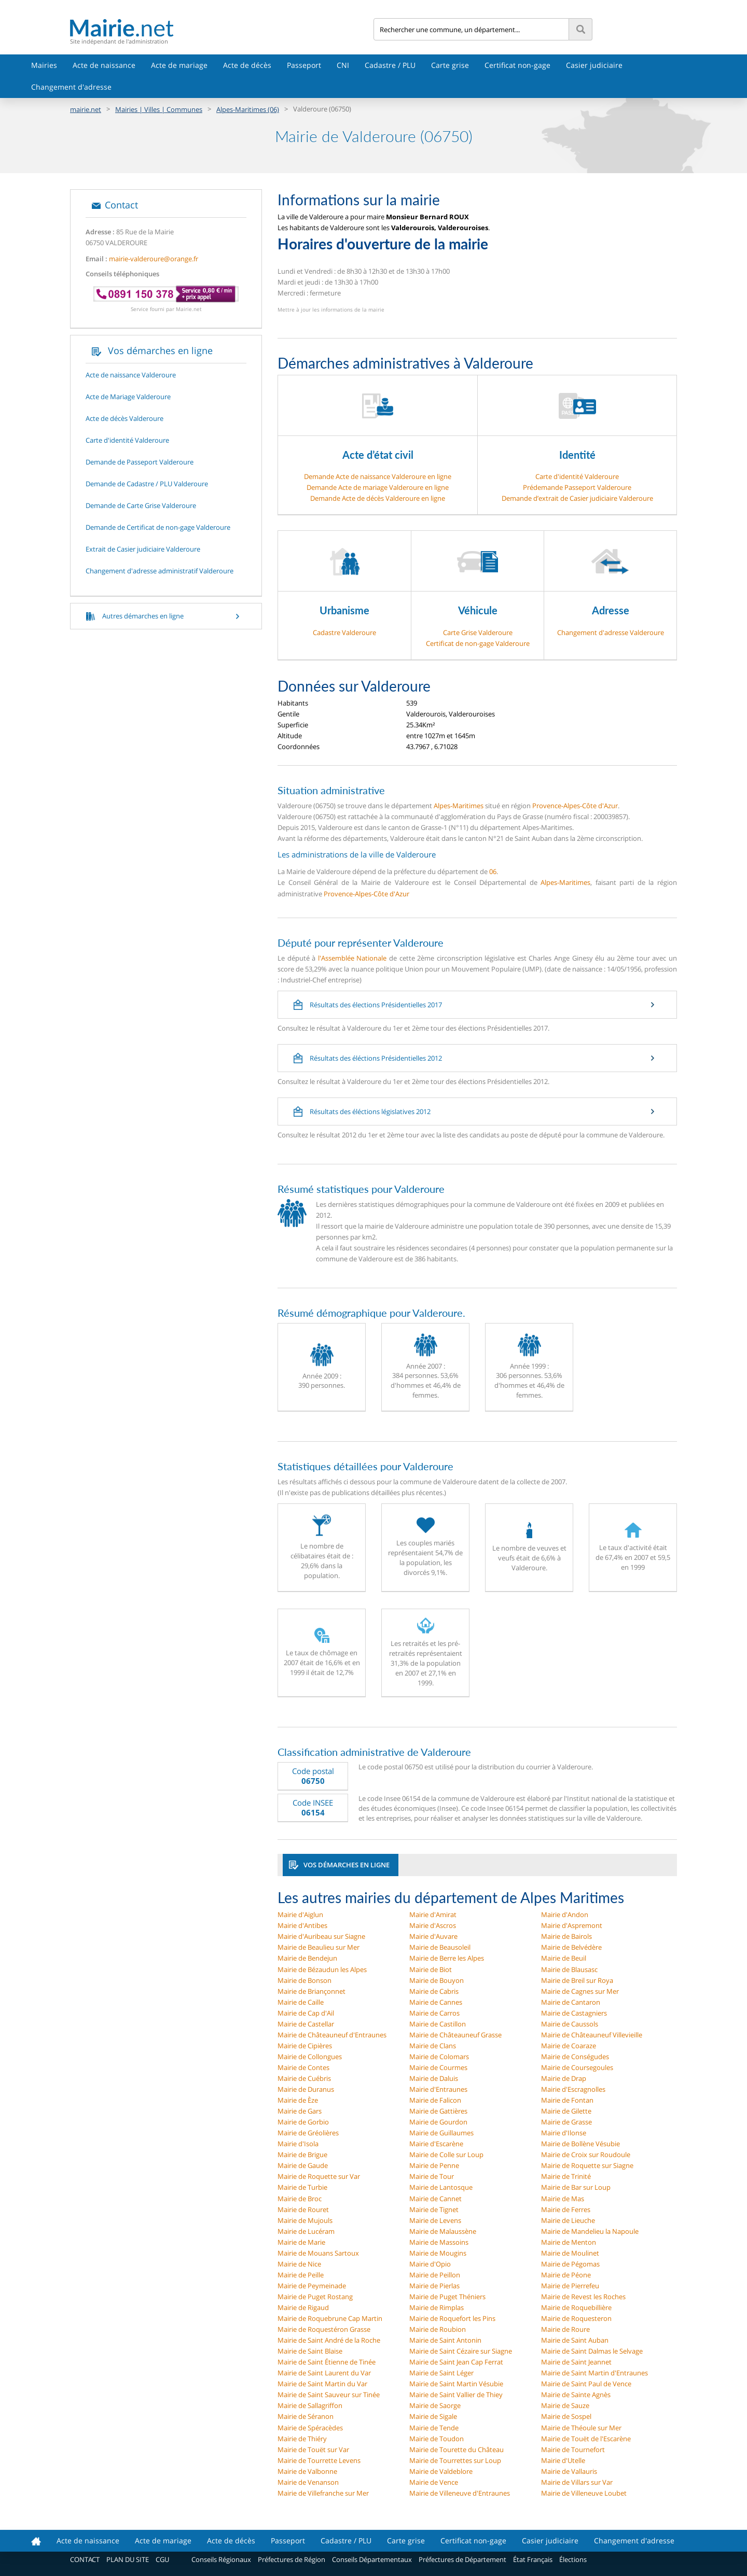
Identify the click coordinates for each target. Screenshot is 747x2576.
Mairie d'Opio (430, 2264)
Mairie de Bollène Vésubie (580, 2143)
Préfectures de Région (291, 2559)
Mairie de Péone (566, 2274)
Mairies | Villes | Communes (158, 109)
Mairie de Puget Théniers (447, 2296)
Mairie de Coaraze (568, 2045)
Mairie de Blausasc (569, 1969)
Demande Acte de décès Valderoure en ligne (377, 498)
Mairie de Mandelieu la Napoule (590, 2231)
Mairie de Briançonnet (311, 1991)
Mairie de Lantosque (441, 2187)
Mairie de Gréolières (308, 2132)
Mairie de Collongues (310, 2056)
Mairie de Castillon (437, 2024)
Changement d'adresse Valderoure (610, 632)
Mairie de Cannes (435, 2002)
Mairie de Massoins (438, 2242)
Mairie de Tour (431, 2176)
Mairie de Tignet (434, 2209)
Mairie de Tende (434, 2427)
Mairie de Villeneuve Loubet (584, 2493)
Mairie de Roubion (437, 2329)
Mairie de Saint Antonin (445, 2340)
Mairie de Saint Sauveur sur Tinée (329, 2394)
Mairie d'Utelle (563, 2460)
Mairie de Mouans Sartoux (318, 2253)
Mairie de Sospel (566, 2416)
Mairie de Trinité (566, 2176)
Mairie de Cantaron (570, 2002)
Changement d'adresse (71, 87)
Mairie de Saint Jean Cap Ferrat (456, 2362)
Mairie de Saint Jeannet (576, 2362)
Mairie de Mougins (437, 2253)
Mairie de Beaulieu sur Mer (318, 1947)
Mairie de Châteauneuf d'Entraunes (332, 2034)
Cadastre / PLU (390, 65)
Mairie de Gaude (303, 2165)
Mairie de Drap (563, 2078)
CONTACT (85, 2559)
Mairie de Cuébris (304, 2078)
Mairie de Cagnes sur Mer (580, 1991)
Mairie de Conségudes (575, 2056)
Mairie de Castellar (306, 2024)
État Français (532, 2559)
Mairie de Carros (434, 2013)
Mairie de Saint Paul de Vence (586, 2383)
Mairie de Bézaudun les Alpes (322, 1969)
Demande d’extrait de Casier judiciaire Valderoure (577, 498)
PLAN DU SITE (127, 2559)
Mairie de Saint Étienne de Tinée (327, 2362)
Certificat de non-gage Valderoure (478, 643)
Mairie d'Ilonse (563, 2132)
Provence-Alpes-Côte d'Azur (575, 805)
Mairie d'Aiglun (300, 1914)
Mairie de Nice (299, 2264)
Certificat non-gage (517, 65)
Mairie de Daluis (433, 2078)
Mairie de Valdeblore (441, 2471)
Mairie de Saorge (435, 2405)
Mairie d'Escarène (436, 2143)
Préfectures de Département (462, 2559)
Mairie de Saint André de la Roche (329, 2340)
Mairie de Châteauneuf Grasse (455, 2034)
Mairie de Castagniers (574, 2013)
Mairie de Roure (565, 2329)
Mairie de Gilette (566, 2111)
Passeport (304, 65)
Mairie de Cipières (305, 2045)
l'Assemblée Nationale (352, 958)
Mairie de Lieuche (568, 2220)
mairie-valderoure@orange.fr (153, 258)
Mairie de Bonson (304, 1980)
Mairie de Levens (435, 2220)
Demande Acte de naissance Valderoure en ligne (377, 476)
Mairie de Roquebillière (576, 2307)
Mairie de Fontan (567, 2100)
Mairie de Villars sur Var (577, 2482)
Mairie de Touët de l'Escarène (586, 2438)
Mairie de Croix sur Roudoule (585, 2154)
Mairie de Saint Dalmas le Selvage (592, 2351)
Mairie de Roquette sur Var (319, 2176)
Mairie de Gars (300, 2111)
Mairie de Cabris (434, 1991)
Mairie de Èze (298, 2100)
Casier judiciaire (594, 65)
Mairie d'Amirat (433, 1914)
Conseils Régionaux (221, 2559)
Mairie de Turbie (302, 2187)
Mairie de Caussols (569, 2024)
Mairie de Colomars (439, 2056)
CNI (343, 65)
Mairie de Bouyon (436, 1980)
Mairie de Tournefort (573, 2449)
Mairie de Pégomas (570, 2264)
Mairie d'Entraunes (438, 2089)
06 (492, 871)
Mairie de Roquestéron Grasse (324, 2329)
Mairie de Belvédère (571, 1947)
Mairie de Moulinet (570, 2253)
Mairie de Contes (303, 2067)
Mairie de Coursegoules (577, 2067)
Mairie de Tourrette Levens (319, 2460)
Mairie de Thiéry (302, 2438)
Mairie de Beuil (563, 1958)
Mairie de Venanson (308, 2482)
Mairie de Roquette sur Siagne (587, 2165)
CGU (162, 2559)
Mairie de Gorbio (303, 2122)
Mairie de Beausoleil (440, 1947)
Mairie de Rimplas (436, 2307)
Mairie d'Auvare (433, 1936)
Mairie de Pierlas (434, 2285)
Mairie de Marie (301, 2242)
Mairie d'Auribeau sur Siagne (321, 1936)
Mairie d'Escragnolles (573, 2089)
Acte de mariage (179, 65)
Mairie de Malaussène (442, 2231)
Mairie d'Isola (298, 2143)
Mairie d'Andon (564, 1914)
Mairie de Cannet (435, 2198)
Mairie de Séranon (306, 2416)
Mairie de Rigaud (303, 2307)
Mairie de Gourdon (438, 2122)
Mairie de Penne (434, 2165)
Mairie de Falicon (435, 2100)
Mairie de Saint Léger (441, 2372)
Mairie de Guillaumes (441, 2132)
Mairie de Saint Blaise (310, 2351)
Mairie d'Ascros (432, 1925)
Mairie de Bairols (566, 1936)
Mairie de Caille (301, 2002)
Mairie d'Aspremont (571, 1925)
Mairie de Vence (433, 2482)
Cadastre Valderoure (344, 632)
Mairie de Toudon (436, 2438)
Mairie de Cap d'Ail (306, 2013)
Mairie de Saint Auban (574, 2340)
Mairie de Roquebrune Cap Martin (330, 2318)
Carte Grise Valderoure (478, 632)
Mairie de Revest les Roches (583, 2296)
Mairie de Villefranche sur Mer (323, 2493)
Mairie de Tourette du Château (456, 2449)
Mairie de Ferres (565, 2209)
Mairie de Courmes (438, 2067)
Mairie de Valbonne (307, 2471)
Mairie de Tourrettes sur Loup (455, 2460)
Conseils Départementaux (372, 2559)
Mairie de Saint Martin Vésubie (456, 2383)
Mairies (44, 65)
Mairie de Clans (432, 2045)
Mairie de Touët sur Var (313, 2449)
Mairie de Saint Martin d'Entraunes (594, 2372)
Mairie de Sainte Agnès (576, 2394)
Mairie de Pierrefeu (570, 2285)
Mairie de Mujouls (305, 2220)
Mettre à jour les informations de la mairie (331, 309)
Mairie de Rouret (303, 2209)
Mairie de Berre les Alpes (446, 1958)
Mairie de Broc (300, 2198)
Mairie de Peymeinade (312, 2285)
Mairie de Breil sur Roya (577, 1980)
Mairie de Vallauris (569, 2471)
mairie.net (85, 109)
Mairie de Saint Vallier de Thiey (456, 2394)
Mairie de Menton (568, 2242)
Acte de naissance (104, 65)
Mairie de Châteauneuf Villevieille (591, 2034)
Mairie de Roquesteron (576, 2318)
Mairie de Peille (301, 2274)
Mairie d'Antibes (302, 1925)
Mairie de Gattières (438, 2111)
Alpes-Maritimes (458, 805)
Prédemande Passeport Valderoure (577, 487)
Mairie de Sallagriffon (310, 2405)
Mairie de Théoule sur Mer (581, 2427)
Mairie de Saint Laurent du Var (324, 2372)
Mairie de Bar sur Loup (576, 2187)
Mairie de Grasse (566, 2122)
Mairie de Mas (562, 2198)
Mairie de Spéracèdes (310, 2427)
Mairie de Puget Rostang (315, 2296)
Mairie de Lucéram (306, 2231)
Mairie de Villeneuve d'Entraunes (459, 2493)
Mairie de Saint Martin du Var (322, 2383)
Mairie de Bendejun (307, 1958)
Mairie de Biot (430, 1969)
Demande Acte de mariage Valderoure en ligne (378, 487)
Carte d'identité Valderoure (577, 476)
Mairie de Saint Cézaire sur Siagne (460, 2351)
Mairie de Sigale (433, 2416)
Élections (573, 2559)
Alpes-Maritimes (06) (247, 109)
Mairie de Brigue (302, 2154)
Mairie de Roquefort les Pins (452, 2318)
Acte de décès (247, 65)
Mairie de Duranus (306, 2089)
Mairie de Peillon (434, 2274)
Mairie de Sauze (565, 2405)
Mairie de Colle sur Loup (446, 2154)
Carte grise (450, 65)
